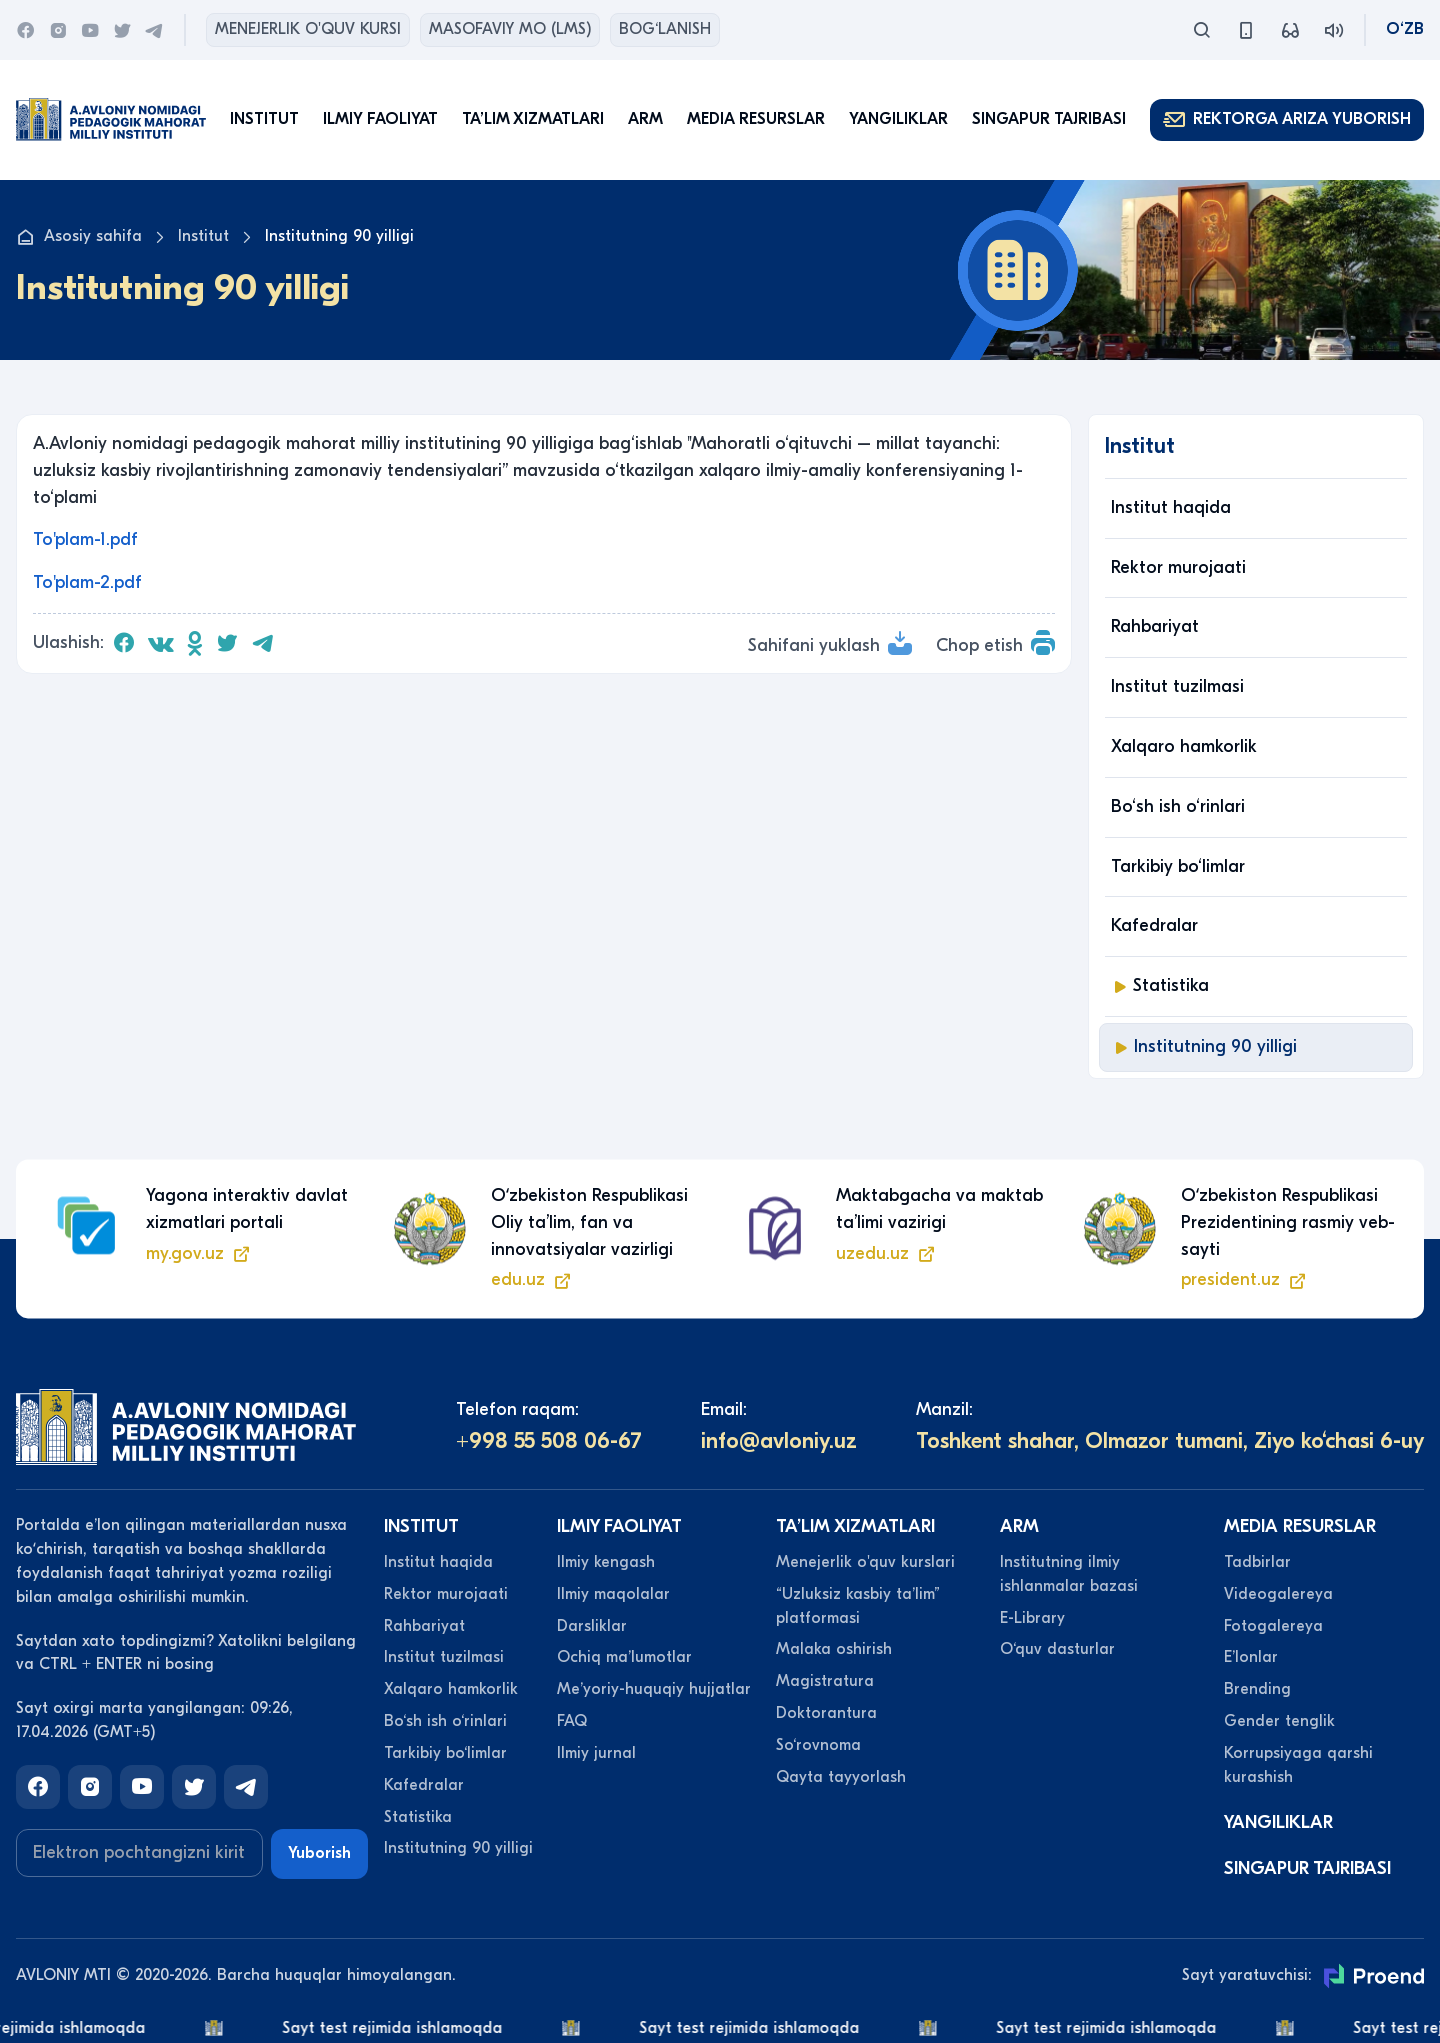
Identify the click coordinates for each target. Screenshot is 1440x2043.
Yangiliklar (898, 119)
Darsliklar (592, 1626)
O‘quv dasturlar (1057, 1649)
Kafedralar (1154, 925)
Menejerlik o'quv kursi (308, 29)
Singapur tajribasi (1049, 119)
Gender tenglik (1279, 1721)
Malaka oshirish (834, 1649)
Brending (1257, 1689)
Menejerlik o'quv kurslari (865, 1562)
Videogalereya (1278, 1594)
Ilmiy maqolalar (613, 1594)
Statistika (418, 1817)
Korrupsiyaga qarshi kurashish (1298, 1765)
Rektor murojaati (1178, 567)
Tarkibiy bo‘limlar (1178, 866)
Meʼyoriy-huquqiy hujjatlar (654, 1689)
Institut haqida (1171, 507)
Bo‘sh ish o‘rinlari (1178, 806)
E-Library (1032, 1618)
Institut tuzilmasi (1177, 686)
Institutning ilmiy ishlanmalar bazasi (1069, 1574)
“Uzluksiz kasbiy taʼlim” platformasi (858, 1606)
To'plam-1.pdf (85, 539)
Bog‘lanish (665, 29)
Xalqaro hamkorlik (1184, 746)
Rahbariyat (1155, 626)
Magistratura (825, 1681)
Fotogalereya (1273, 1626)
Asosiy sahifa (79, 237)
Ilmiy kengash (606, 1562)
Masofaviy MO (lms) (510, 29)
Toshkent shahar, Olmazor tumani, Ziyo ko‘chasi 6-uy (1170, 1441)
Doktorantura (826, 1713)
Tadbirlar (1257, 1562)
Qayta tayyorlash (841, 1777)
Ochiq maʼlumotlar (624, 1657)
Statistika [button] (1160, 985)
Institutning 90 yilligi (1204, 1046)
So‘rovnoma (818, 1745)
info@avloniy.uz (779, 1441)
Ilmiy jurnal (596, 1753)
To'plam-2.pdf (87, 582)
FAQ (572, 1721)
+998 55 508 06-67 (549, 1441)
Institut (203, 236)
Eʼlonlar (1251, 1657)
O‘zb (1405, 29)
